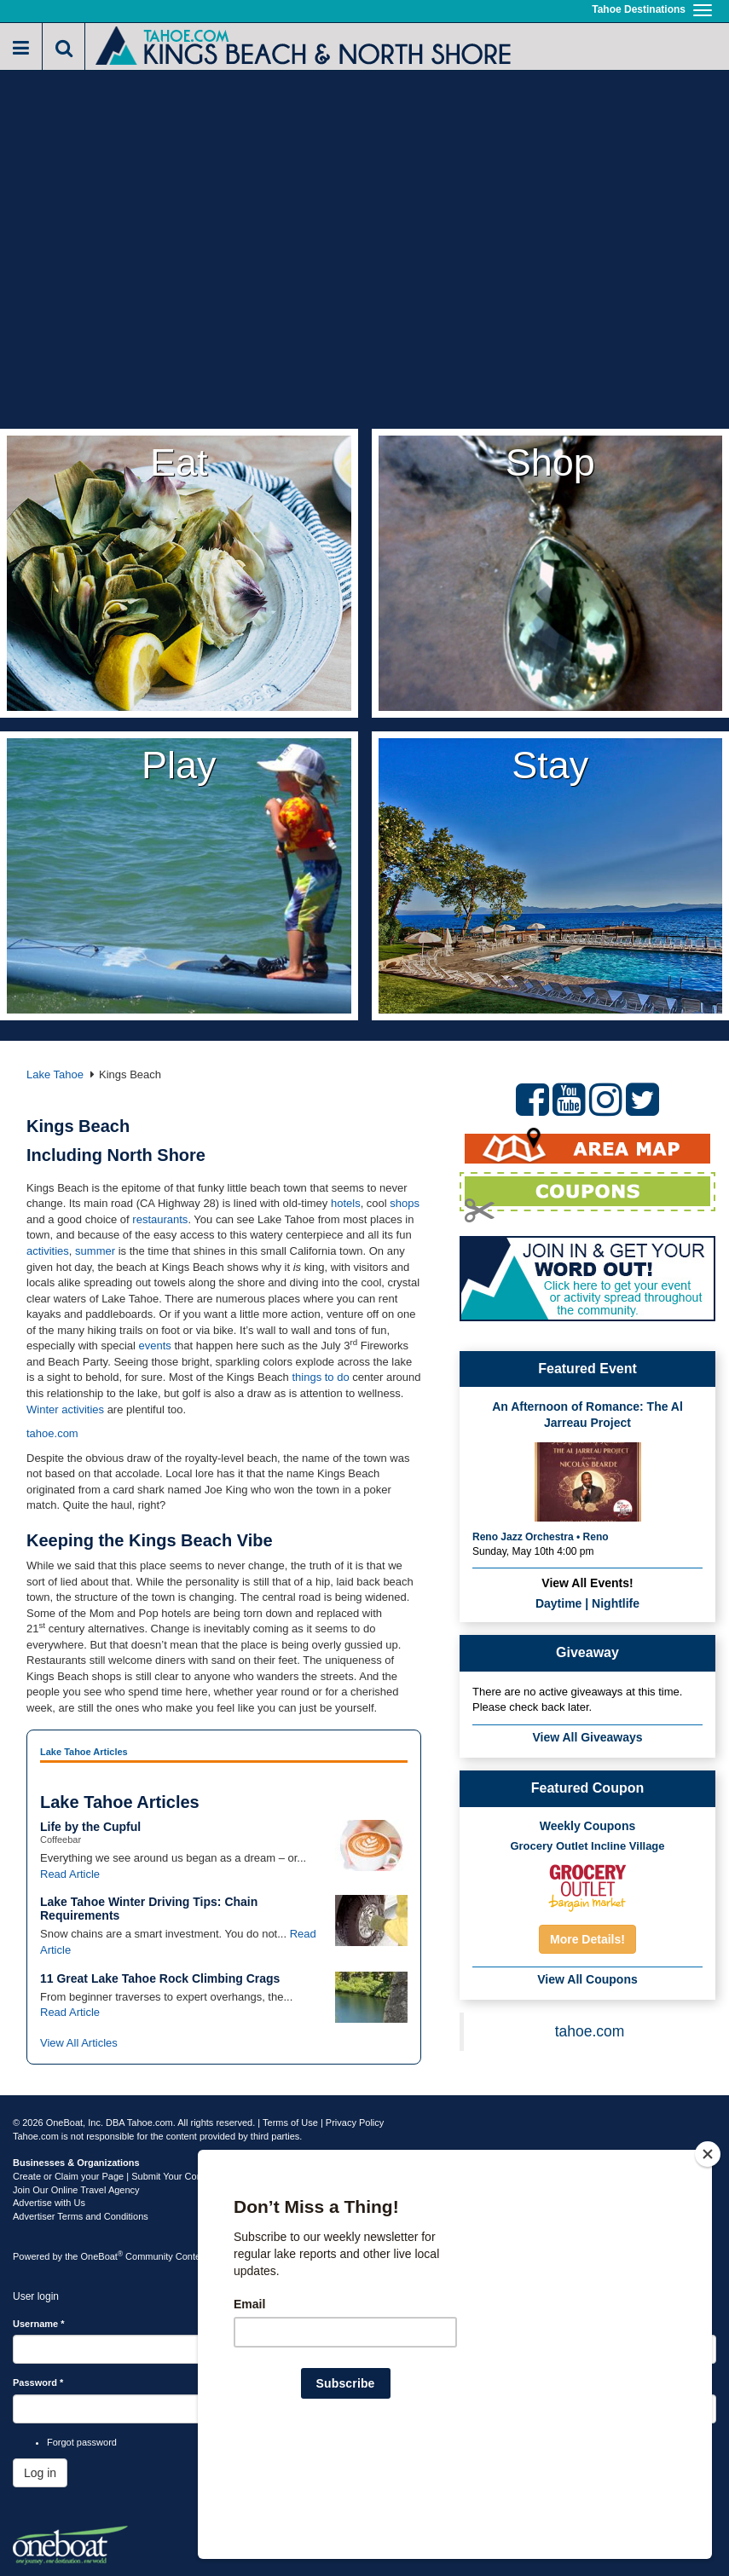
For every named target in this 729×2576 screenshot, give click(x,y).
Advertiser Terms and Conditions (80, 2216)
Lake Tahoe (55, 1074)
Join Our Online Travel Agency (76, 2190)
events (155, 1345)
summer (95, 1251)
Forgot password (82, 2442)
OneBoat (102, 2256)
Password (38, 2382)
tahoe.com (52, 1433)
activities (47, 1251)
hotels (346, 1203)
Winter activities (65, 1409)
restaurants (160, 1219)
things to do (320, 1377)
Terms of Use (290, 2122)
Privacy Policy (355, 2122)
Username (39, 2324)
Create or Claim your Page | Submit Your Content (115, 2176)
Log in (40, 2473)
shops (404, 1203)
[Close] (707, 2264)
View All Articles (79, 2042)
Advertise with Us (49, 2203)
